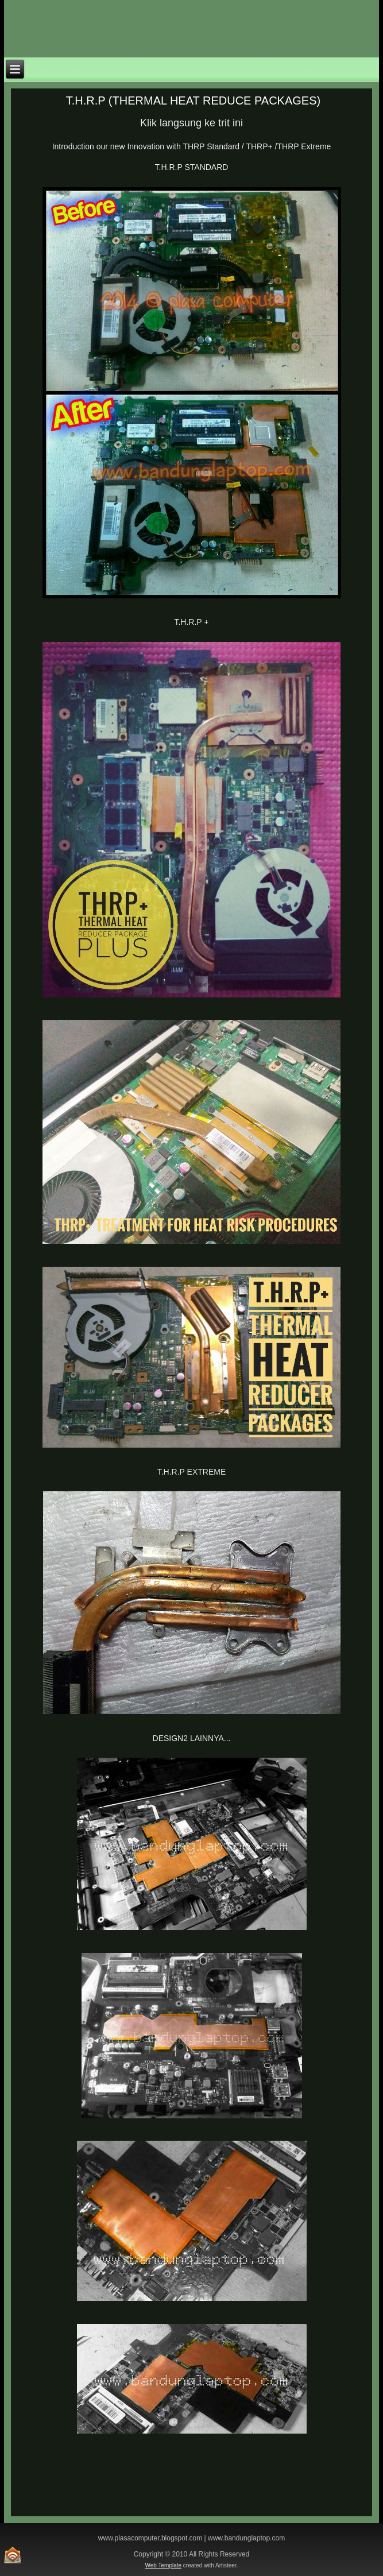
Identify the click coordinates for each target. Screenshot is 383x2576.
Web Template (163, 2565)
